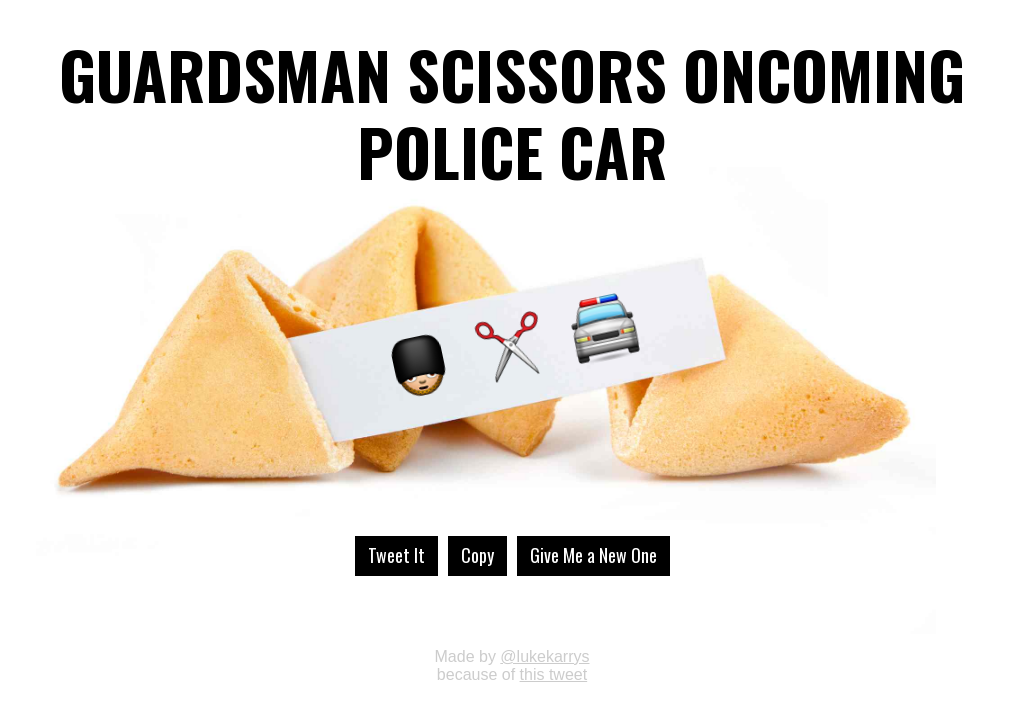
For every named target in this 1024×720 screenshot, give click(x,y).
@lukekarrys (544, 656)
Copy (477, 555)
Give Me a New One (593, 555)
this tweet (554, 674)
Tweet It (396, 555)
